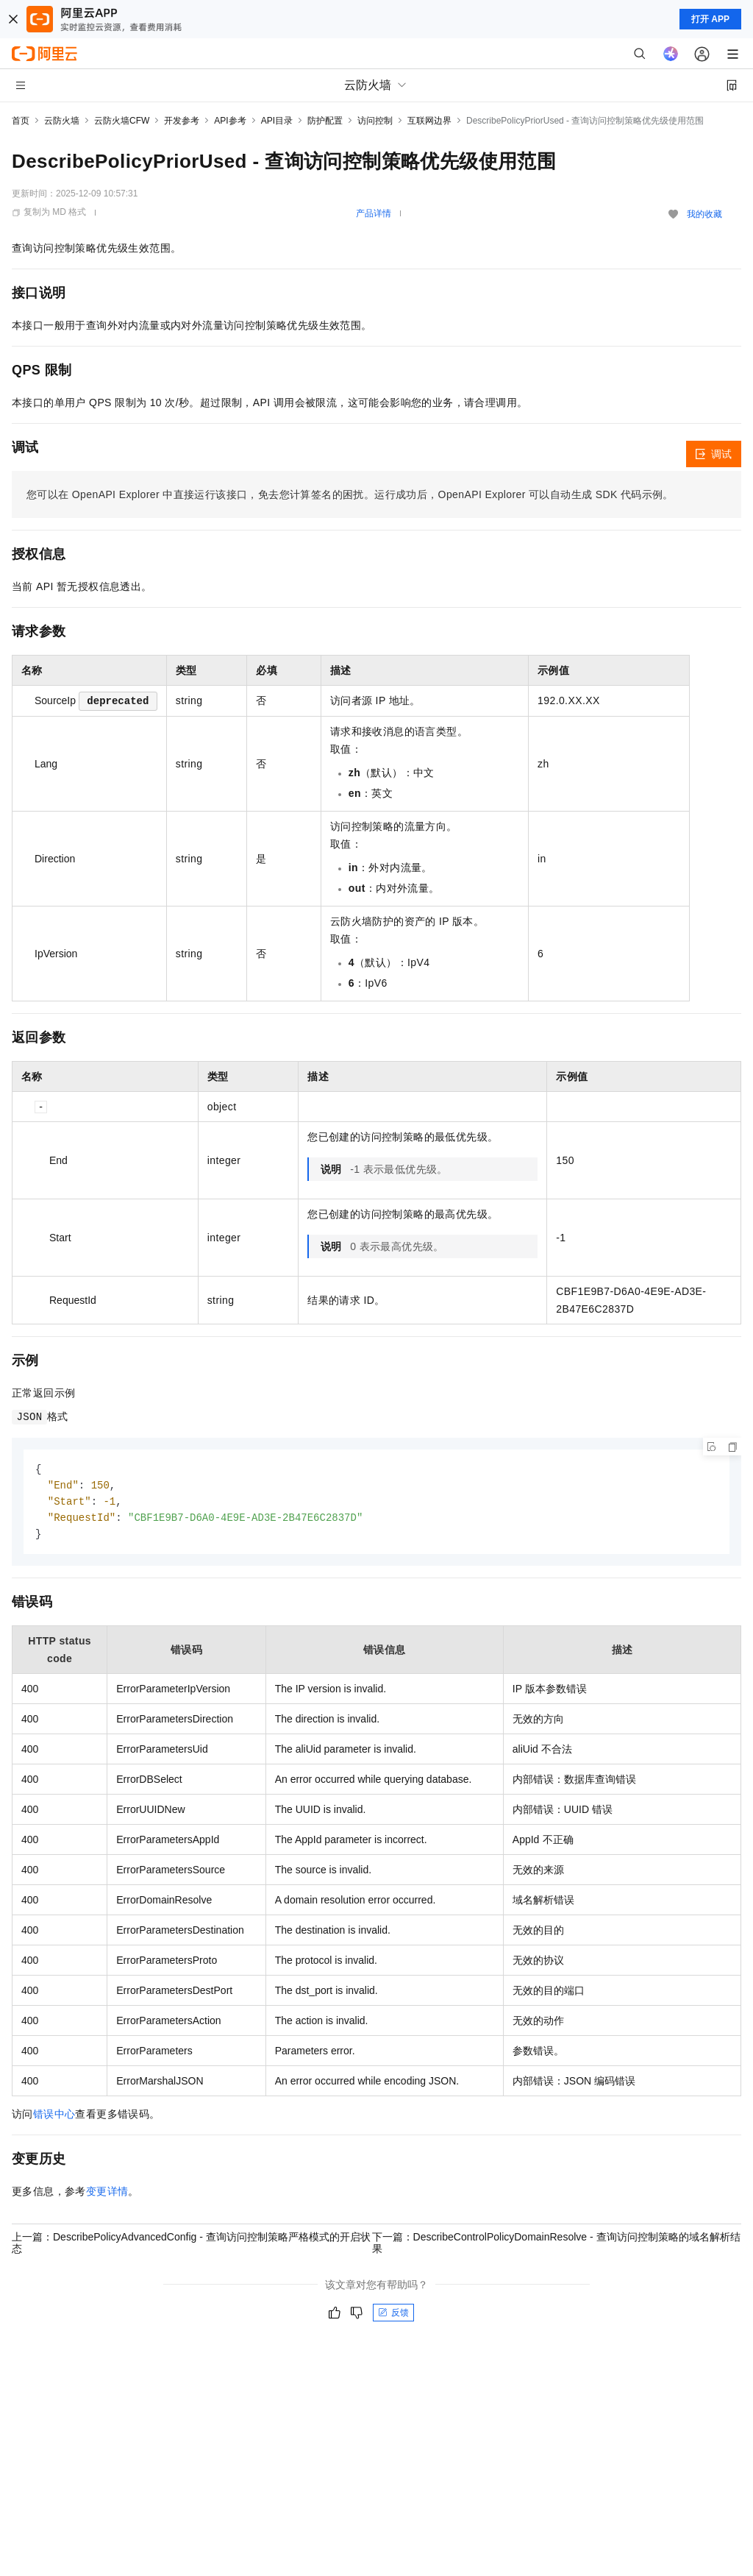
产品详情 (373, 213)
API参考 (230, 121)
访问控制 (375, 121)
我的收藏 (704, 214)
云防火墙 (61, 121)
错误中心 (54, 2117)
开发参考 (181, 121)
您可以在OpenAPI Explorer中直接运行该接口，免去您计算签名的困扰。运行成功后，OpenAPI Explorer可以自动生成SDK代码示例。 (350, 494)
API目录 (277, 121)
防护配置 (325, 121)
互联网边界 (429, 121)
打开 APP (710, 19)
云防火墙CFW (121, 121)
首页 (20, 121)
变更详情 (107, 2195)
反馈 (393, 2316)
